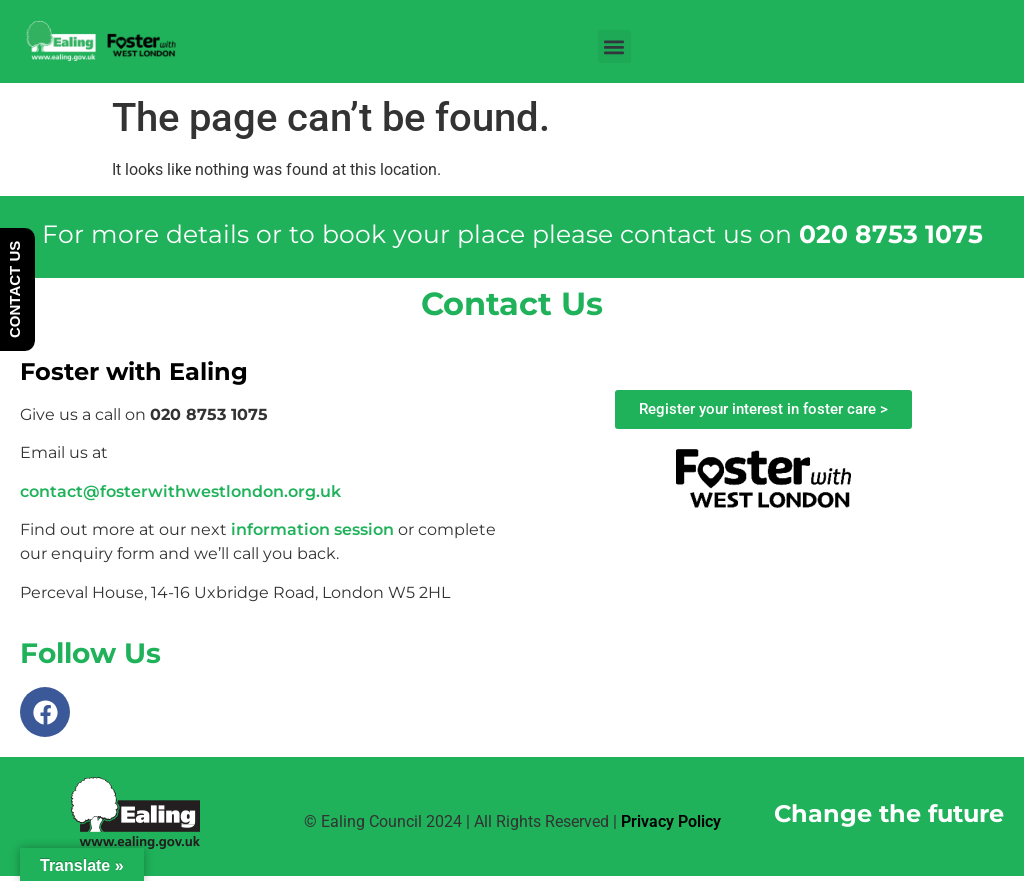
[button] (614, 46)
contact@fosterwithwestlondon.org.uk (180, 491)
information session (312, 529)
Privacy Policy (671, 821)
